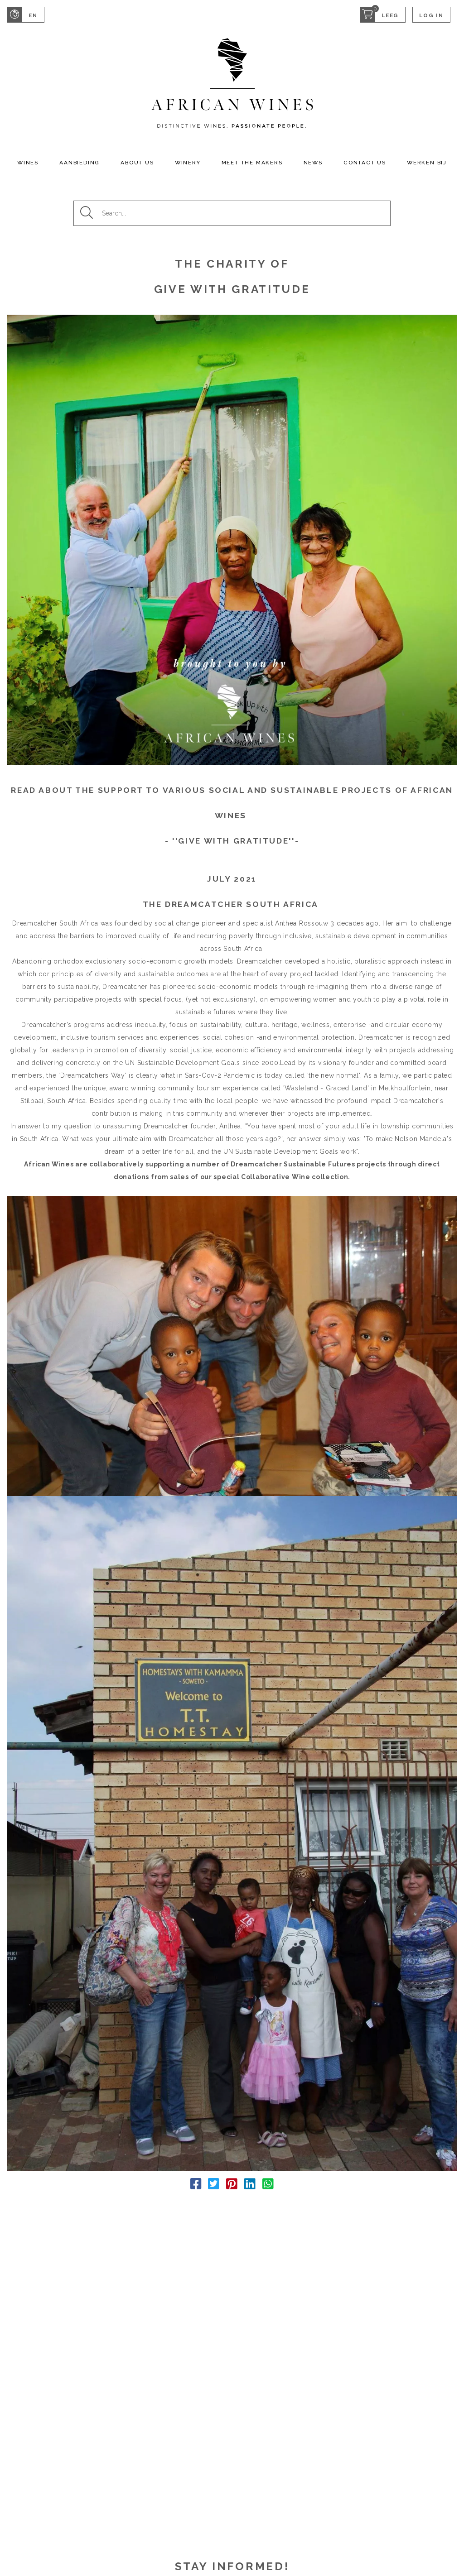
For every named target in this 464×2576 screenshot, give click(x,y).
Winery (188, 162)
